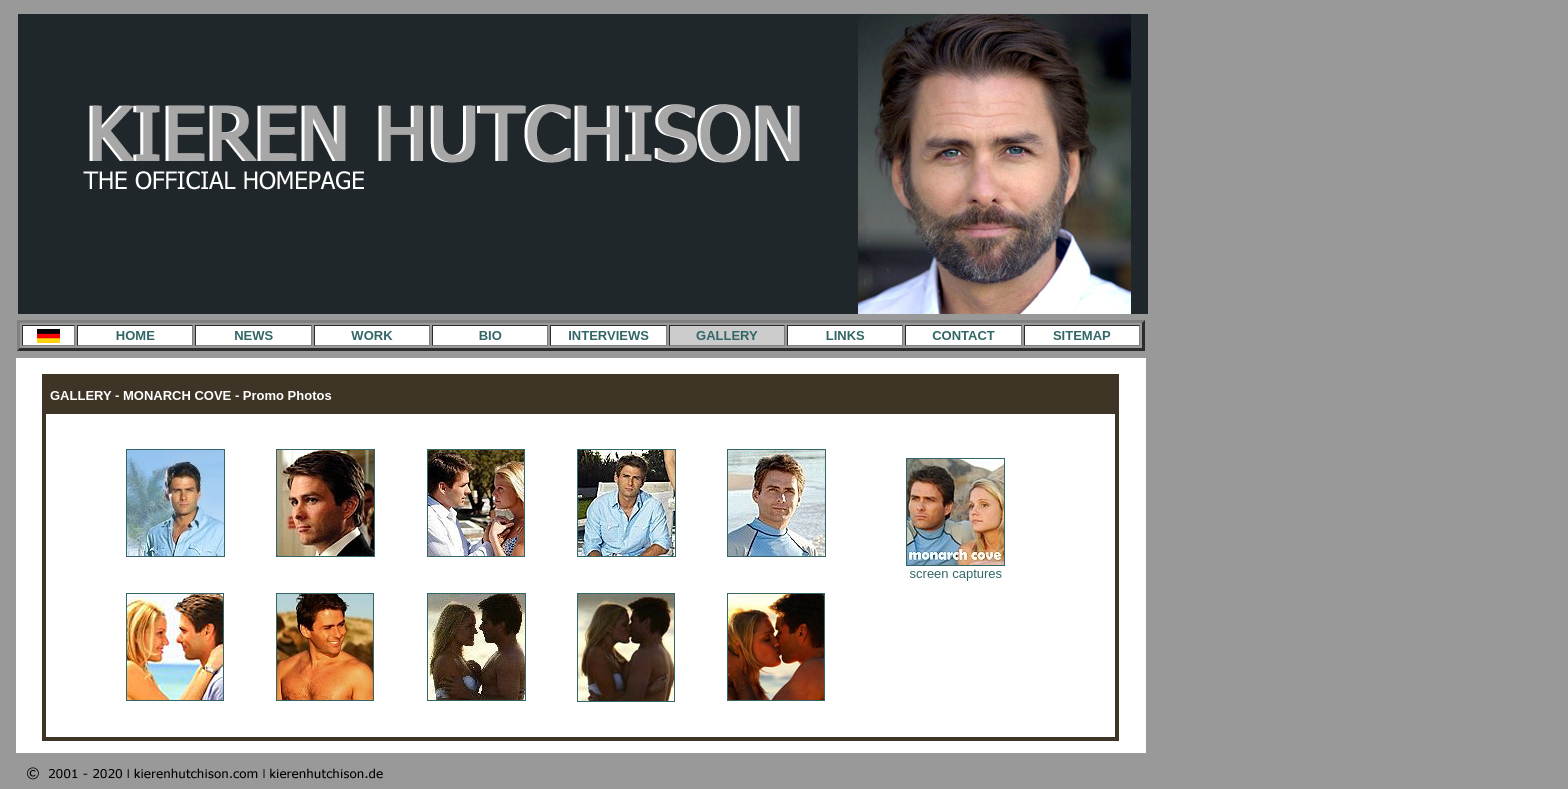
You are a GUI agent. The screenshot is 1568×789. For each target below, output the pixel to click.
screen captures (955, 567)
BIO (490, 335)
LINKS (845, 335)
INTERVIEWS (608, 335)
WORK (371, 335)
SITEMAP (1082, 335)
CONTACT (963, 335)
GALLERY (727, 335)
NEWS (253, 335)
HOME (135, 335)
